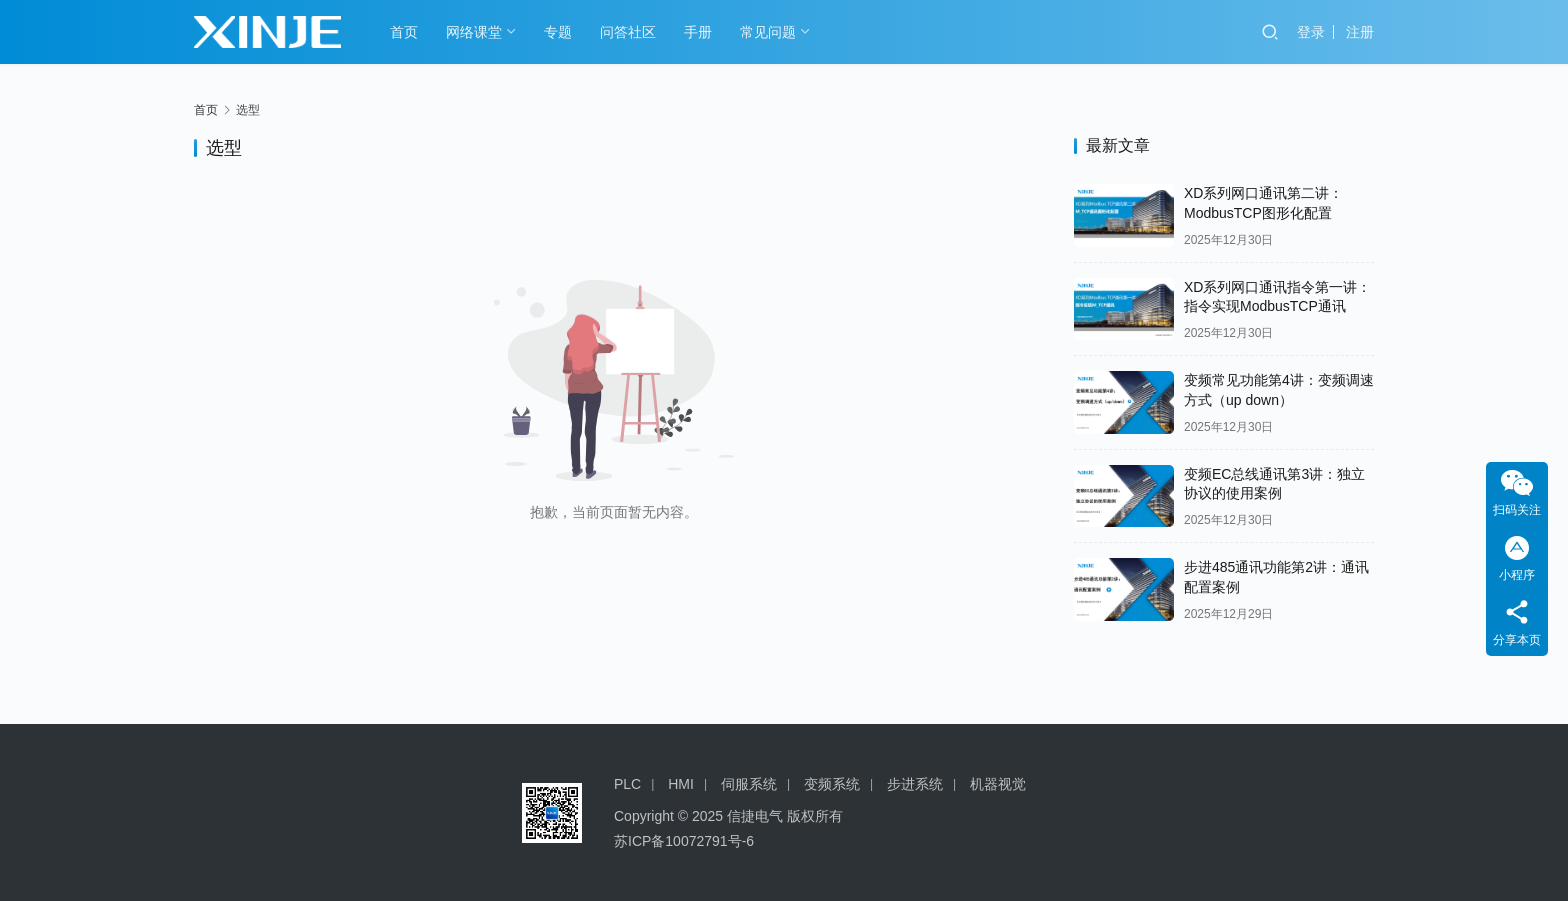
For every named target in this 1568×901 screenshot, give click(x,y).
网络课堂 (474, 32)
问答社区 (628, 32)
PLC (627, 784)
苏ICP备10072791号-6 (684, 841)
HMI (681, 784)
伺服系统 (749, 784)
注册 (1360, 32)
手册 (698, 32)
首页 (404, 32)
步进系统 (915, 784)
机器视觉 (998, 784)
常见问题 (768, 32)
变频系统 (832, 784)
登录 (1311, 32)
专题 (558, 32)
